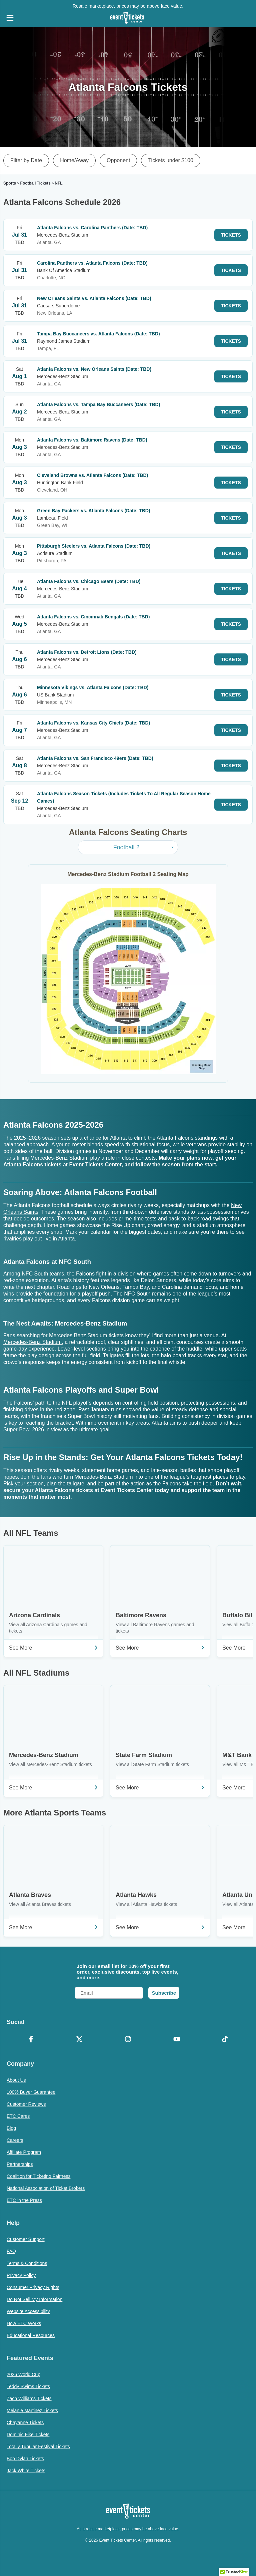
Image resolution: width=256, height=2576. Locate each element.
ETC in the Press (24, 2200)
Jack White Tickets (26, 2470)
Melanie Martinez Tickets (32, 2410)
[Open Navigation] (10, 17)
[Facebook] (31, 2039)
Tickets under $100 (170, 160)
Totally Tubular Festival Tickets (38, 2446)
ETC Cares (18, 2116)
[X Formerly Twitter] (79, 2039)
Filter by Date (26, 160)
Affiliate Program (24, 2152)
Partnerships (20, 2164)
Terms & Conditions (27, 2263)
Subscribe (164, 1993)
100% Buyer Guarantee (31, 2092)
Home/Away (74, 160)
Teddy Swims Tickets (28, 2386)
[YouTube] (176, 2039)
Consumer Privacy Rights (33, 2287)
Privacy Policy (21, 2275)
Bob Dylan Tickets (25, 2458)
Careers (15, 2140)
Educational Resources (31, 2335)
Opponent (118, 160)
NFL (67, 1403)
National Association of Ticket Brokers (46, 2188)
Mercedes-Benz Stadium (32, 1342)
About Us (16, 2080)
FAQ (11, 2251)
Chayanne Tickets (25, 2422)
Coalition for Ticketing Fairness (38, 2176)
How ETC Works (24, 2323)
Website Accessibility (28, 2311)
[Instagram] (128, 2039)
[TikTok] (225, 2039)
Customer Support (26, 2239)
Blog (11, 2128)
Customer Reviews (26, 2104)
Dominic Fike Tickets (28, 2434)
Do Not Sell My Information (34, 2299)
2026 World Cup (23, 2374)
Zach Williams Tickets (29, 2398)
